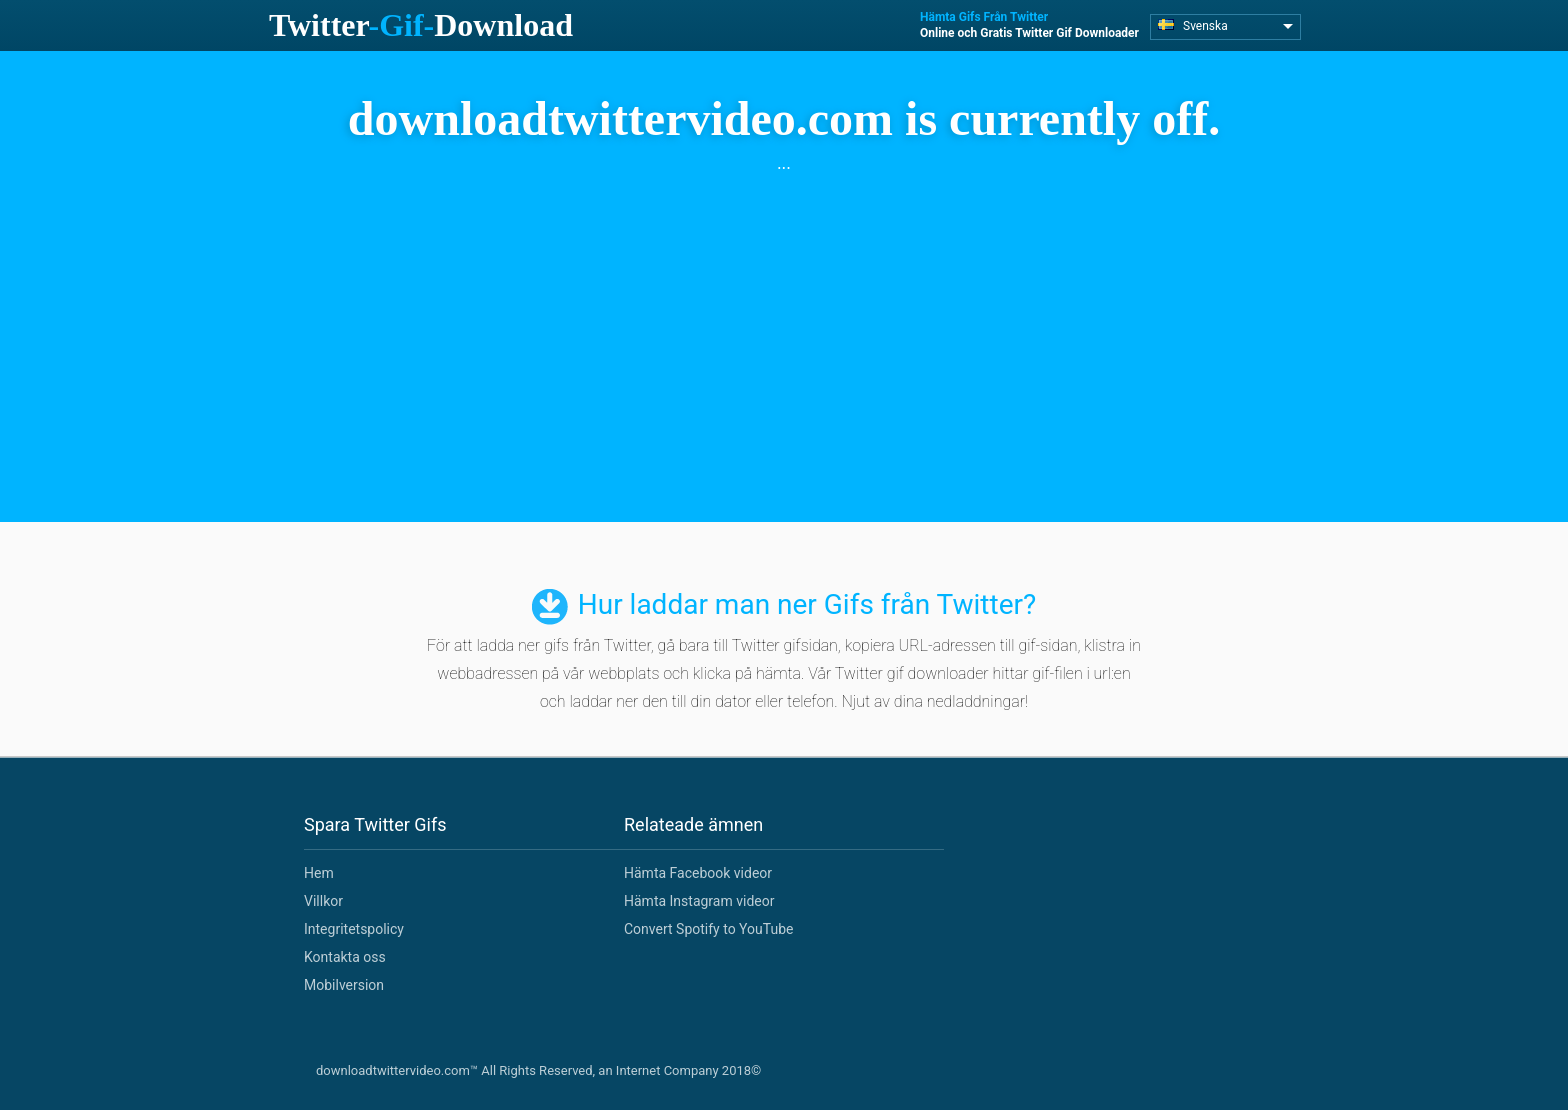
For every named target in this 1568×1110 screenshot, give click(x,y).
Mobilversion (344, 985)
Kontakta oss (345, 957)
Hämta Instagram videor (699, 901)
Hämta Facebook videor (698, 873)
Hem (319, 873)
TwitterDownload (421, 25)
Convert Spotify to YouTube (708, 929)
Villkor (323, 901)
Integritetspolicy (354, 929)
